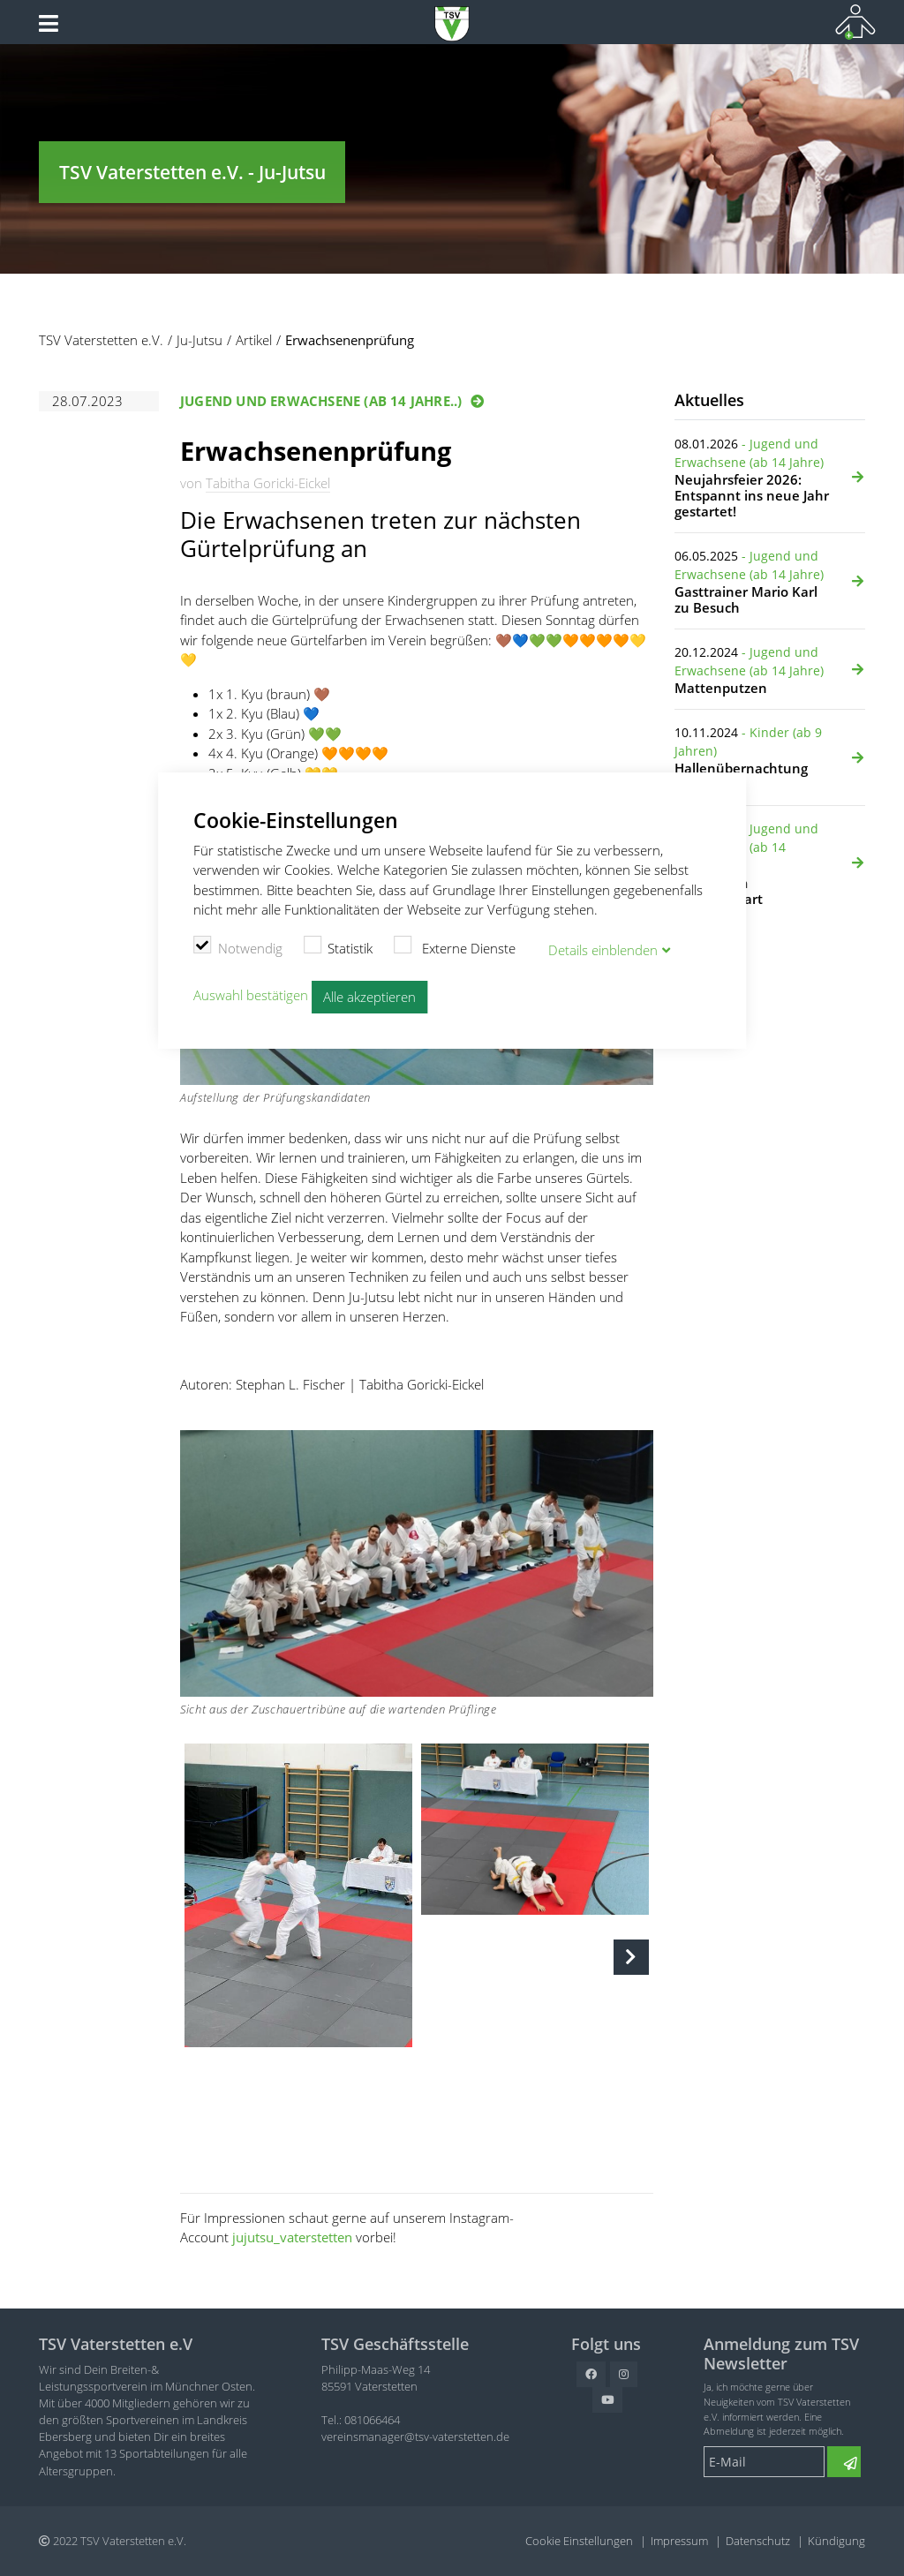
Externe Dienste (455, 946)
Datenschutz (758, 2541)
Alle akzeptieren (369, 997)
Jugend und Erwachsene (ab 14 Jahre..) (321, 401)
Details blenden (603, 950)
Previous (202, 1957)
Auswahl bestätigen (250, 995)
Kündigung (836, 2541)
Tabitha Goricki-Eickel (268, 483)
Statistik (338, 946)
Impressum (679, 2541)
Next (631, 1957)
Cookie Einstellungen (579, 2541)
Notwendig (237, 946)
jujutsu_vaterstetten (292, 2237)
